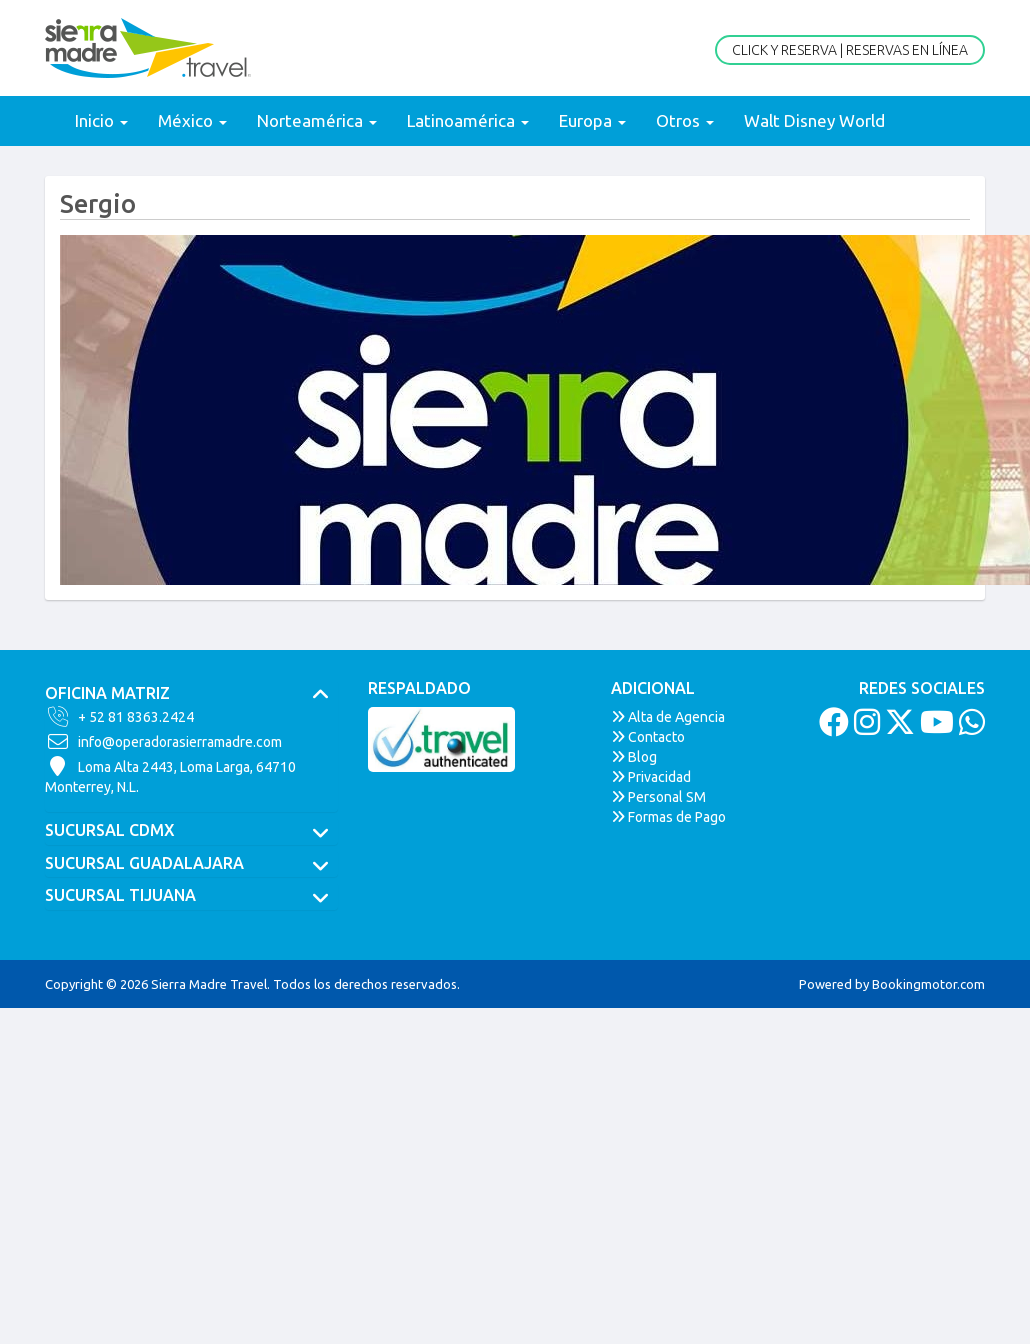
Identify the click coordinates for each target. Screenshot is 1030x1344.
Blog (634, 757)
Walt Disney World (814, 120)
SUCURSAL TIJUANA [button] (191, 896)
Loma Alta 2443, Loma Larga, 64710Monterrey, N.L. (170, 776)
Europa (592, 120)
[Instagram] (864, 728)
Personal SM (658, 797)
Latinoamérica (468, 120)
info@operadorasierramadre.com (163, 742)
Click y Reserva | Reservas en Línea (850, 50)
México (192, 120)
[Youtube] (934, 728)
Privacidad (651, 777)
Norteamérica (317, 120)
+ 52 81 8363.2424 (119, 717)
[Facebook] (831, 728)
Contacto (648, 737)
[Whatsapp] (969, 728)
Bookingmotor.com (928, 984)
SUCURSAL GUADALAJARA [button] (191, 864)
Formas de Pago (668, 817)
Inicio (101, 120)
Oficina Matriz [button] (191, 694)
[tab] (191, 694)
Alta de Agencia (668, 717)
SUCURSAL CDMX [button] (191, 831)
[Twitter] (897, 728)
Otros (685, 120)
